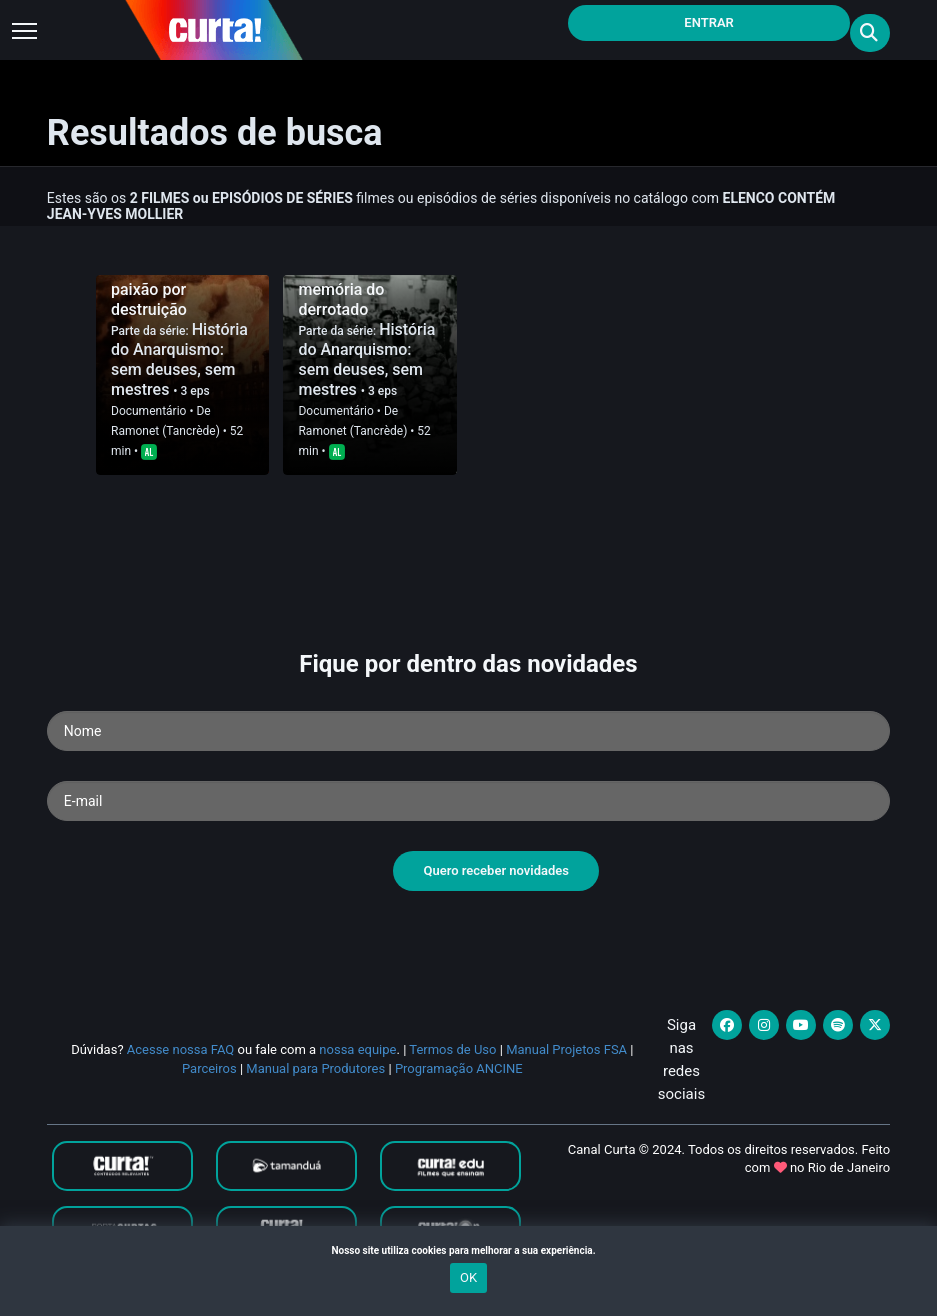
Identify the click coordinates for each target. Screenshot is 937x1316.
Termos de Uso (452, 1049)
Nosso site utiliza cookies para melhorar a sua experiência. (468, 1250)
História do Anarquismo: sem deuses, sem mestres (179, 359)
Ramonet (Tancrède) (165, 431)
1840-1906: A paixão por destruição (159, 289)
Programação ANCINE (459, 1068)
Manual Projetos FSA (566, 1049)
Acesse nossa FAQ (181, 1049)
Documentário (148, 411)
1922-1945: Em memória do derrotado (352, 289)
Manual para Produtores (315, 1068)
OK (468, 1277)
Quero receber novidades (496, 870)
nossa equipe (357, 1049)
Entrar (709, 22)
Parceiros (209, 1068)
